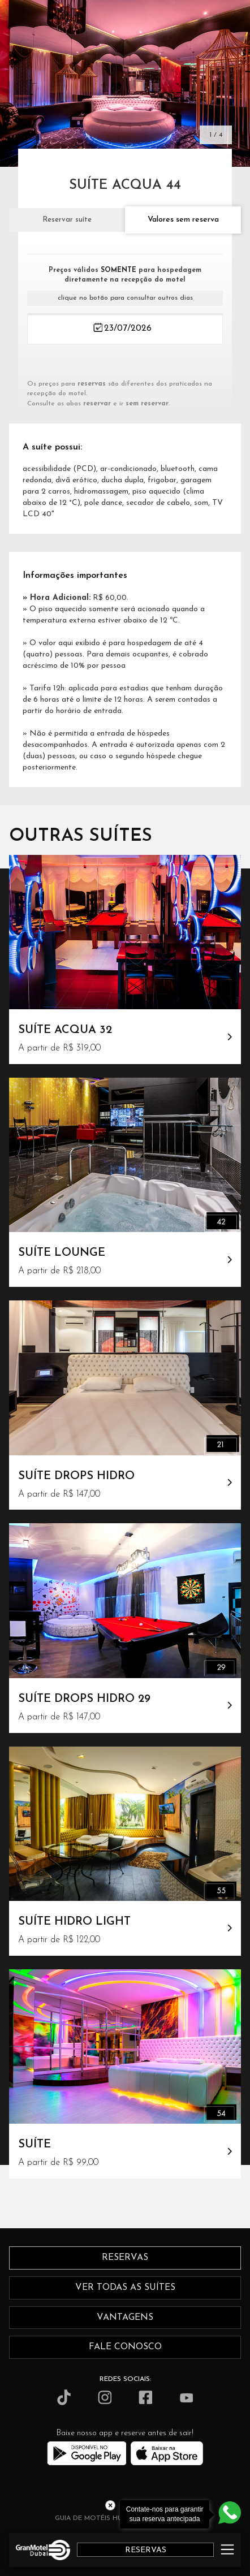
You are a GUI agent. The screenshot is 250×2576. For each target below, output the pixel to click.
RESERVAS (145, 2550)
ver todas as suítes (125, 2287)
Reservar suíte (67, 219)
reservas (125, 2257)
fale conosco (125, 2347)
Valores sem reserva (183, 219)
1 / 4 (215, 135)
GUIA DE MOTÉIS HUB (90, 2518)
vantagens (125, 2317)
